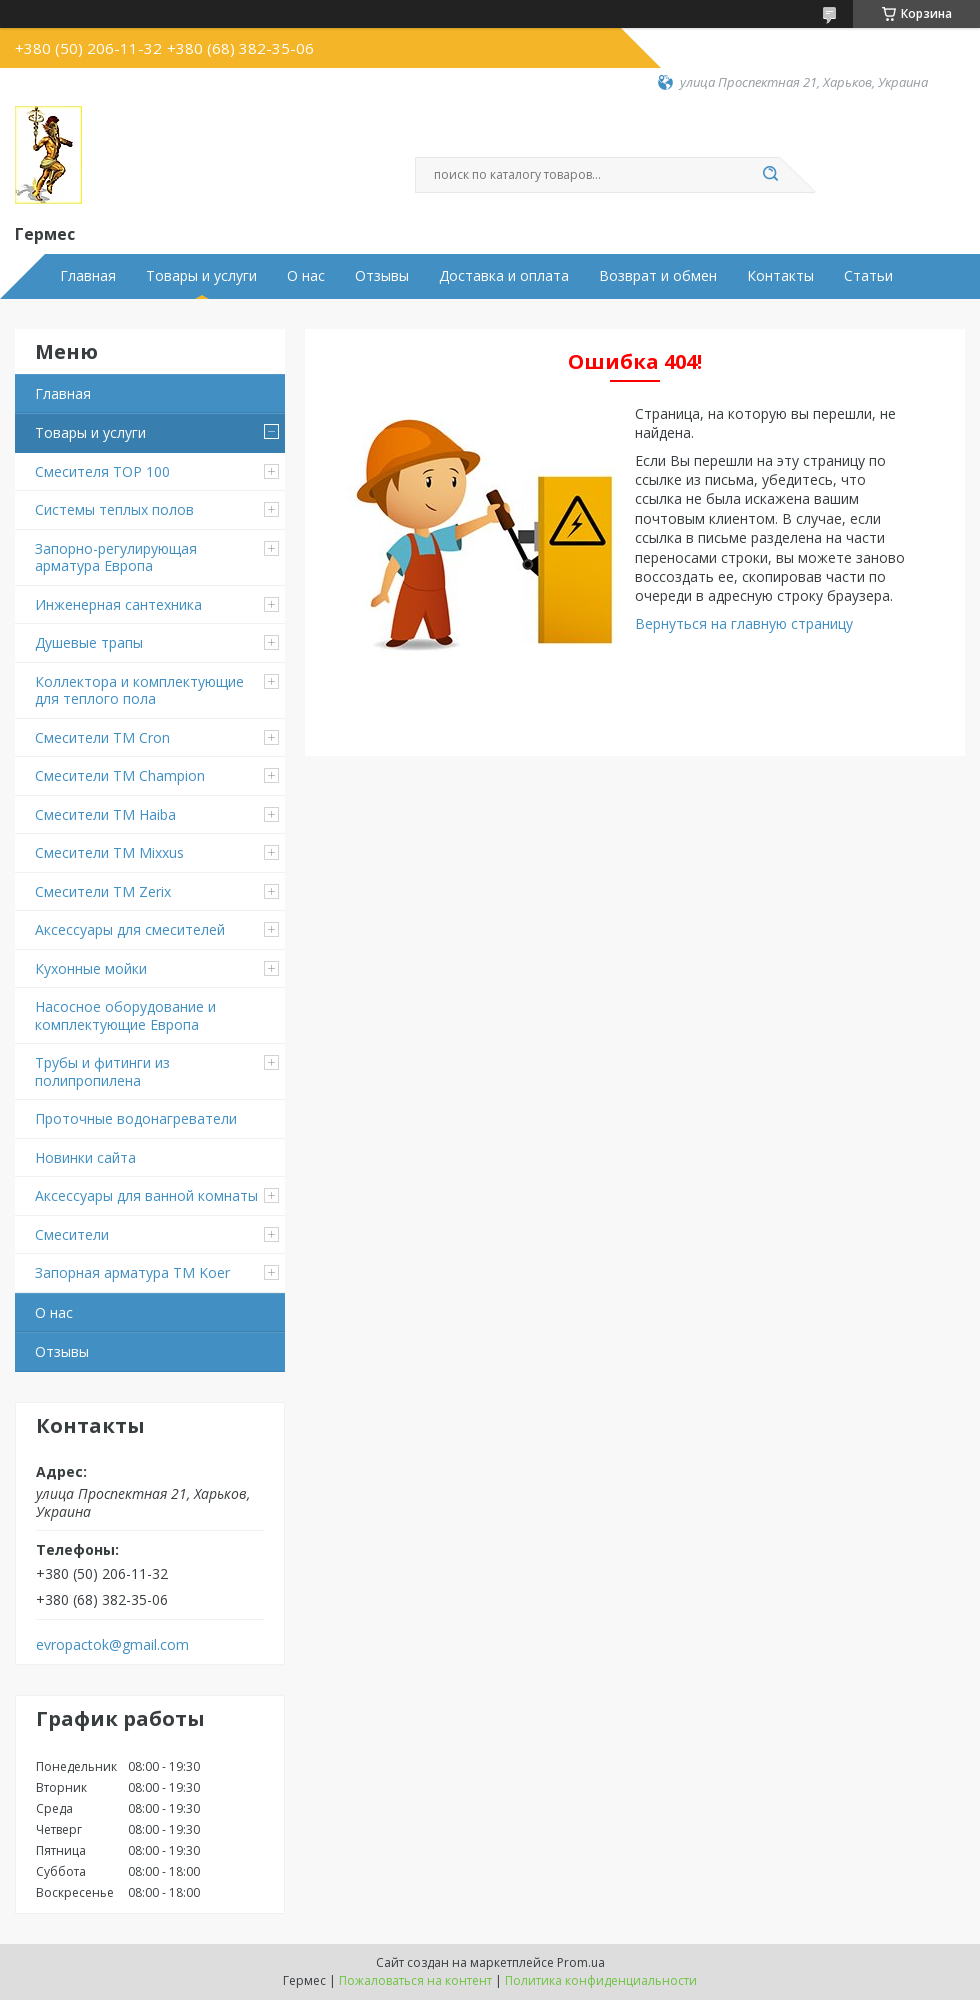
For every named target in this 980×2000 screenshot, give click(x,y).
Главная (88, 276)
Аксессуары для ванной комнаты (146, 1195)
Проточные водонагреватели (136, 1118)
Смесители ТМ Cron (102, 737)
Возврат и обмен (658, 276)
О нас (306, 276)
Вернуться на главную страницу (744, 623)
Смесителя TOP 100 (102, 471)
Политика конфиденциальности (601, 1980)
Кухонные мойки (91, 968)
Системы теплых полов (114, 509)
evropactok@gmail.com (112, 1645)
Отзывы (382, 276)
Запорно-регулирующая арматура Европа (116, 557)
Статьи (868, 276)
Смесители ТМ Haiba (105, 814)
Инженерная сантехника (118, 604)
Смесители (72, 1234)
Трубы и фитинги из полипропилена (102, 1071)
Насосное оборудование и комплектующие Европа (125, 1015)
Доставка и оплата (504, 276)
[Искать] (770, 175)
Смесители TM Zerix (103, 891)
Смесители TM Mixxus (109, 852)
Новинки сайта (85, 1157)
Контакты (780, 276)
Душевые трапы (89, 642)
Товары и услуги (201, 276)
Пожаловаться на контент (415, 1980)
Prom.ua (581, 1962)
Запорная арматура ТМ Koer (132, 1272)
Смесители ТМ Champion (120, 775)
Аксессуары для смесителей (130, 929)
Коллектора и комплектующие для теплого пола (139, 690)
